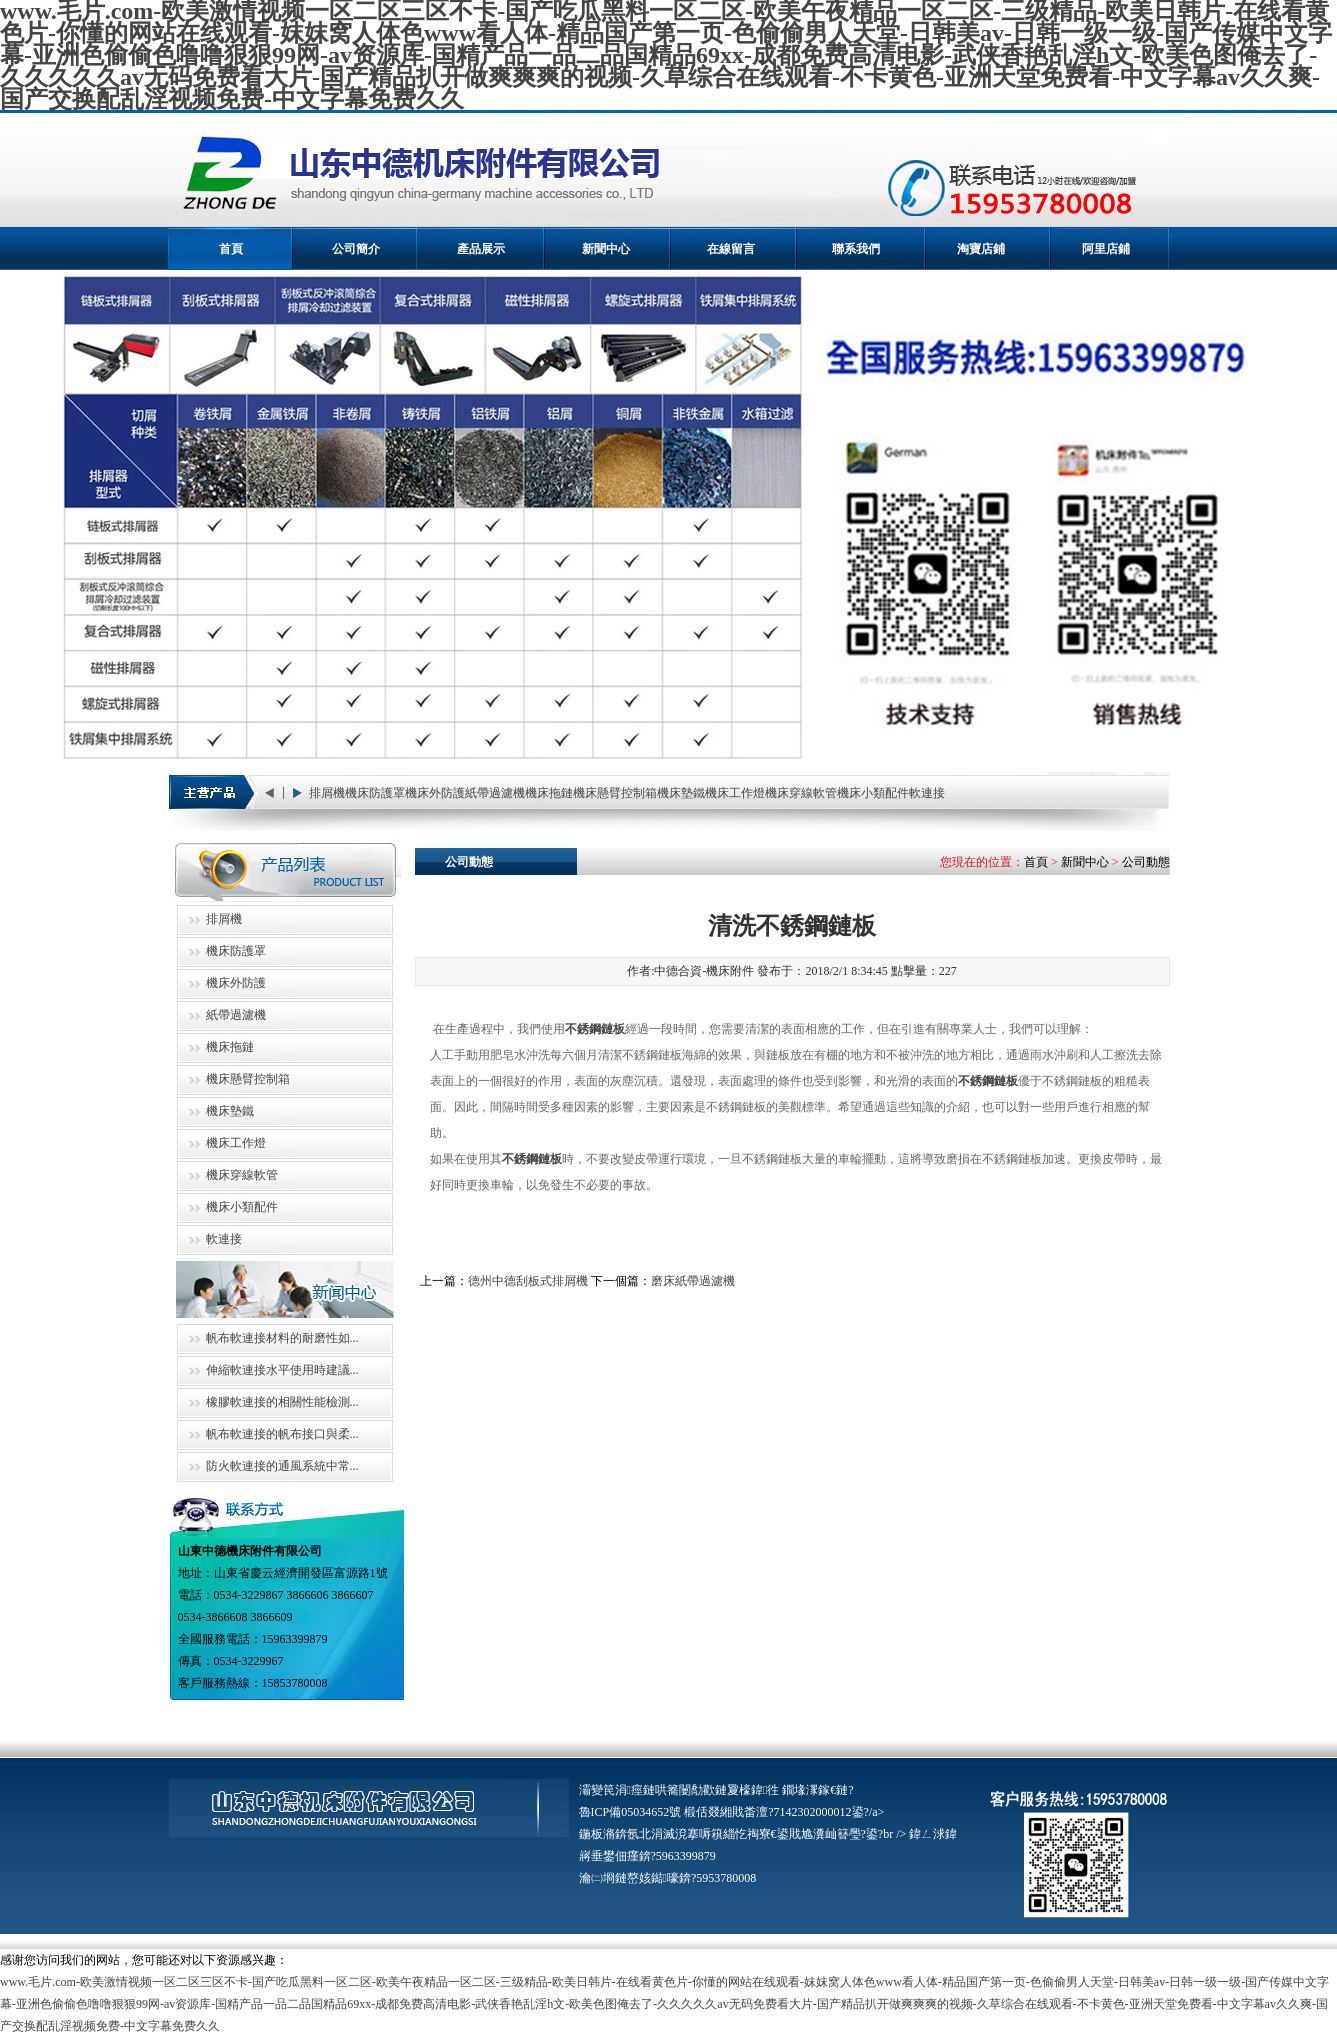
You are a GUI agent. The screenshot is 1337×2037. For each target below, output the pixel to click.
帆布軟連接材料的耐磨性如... (282, 1338)
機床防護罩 (375, 793)
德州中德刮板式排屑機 (528, 1281)
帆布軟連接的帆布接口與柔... (282, 1434)
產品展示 (481, 249)
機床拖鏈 (549, 793)
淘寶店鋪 (981, 249)
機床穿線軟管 (801, 793)
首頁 (231, 249)
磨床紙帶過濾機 (693, 1281)
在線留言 (731, 249)
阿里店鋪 (1106, 249)
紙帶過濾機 (495, 793)
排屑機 (327, 793)
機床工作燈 (735, 793)
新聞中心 (606, 249)
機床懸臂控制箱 (615, 793)
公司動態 (1146, 862)
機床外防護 (435, 793)
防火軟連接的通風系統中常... (282, 1466)
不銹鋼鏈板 (595, 1029)
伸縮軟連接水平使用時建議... (282, 1370)
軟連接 (927, 793)
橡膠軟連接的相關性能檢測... (282, 1402)
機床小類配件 (873, 793)
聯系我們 (856, 249)
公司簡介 (356, 249)
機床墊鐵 (681, 793)
